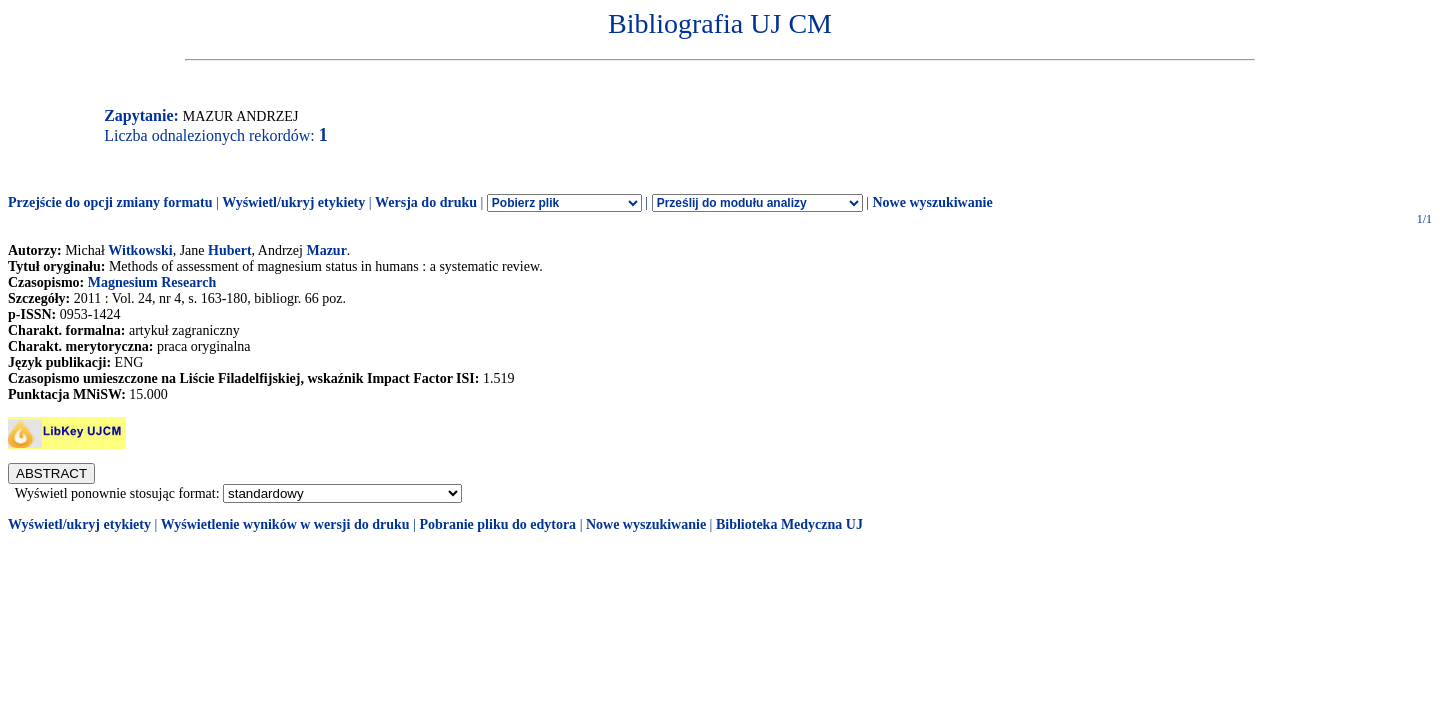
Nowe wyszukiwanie (932, 202)
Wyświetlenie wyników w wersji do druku (285, 524)
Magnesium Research (152, 282)
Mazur (326, 250)
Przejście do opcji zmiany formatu (110, 202)
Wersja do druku (426, 202)
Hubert (230, 250)
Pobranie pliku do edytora (497, 524)
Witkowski (140, 250)
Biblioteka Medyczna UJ (789, 524)
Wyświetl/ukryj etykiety (293, 202)
